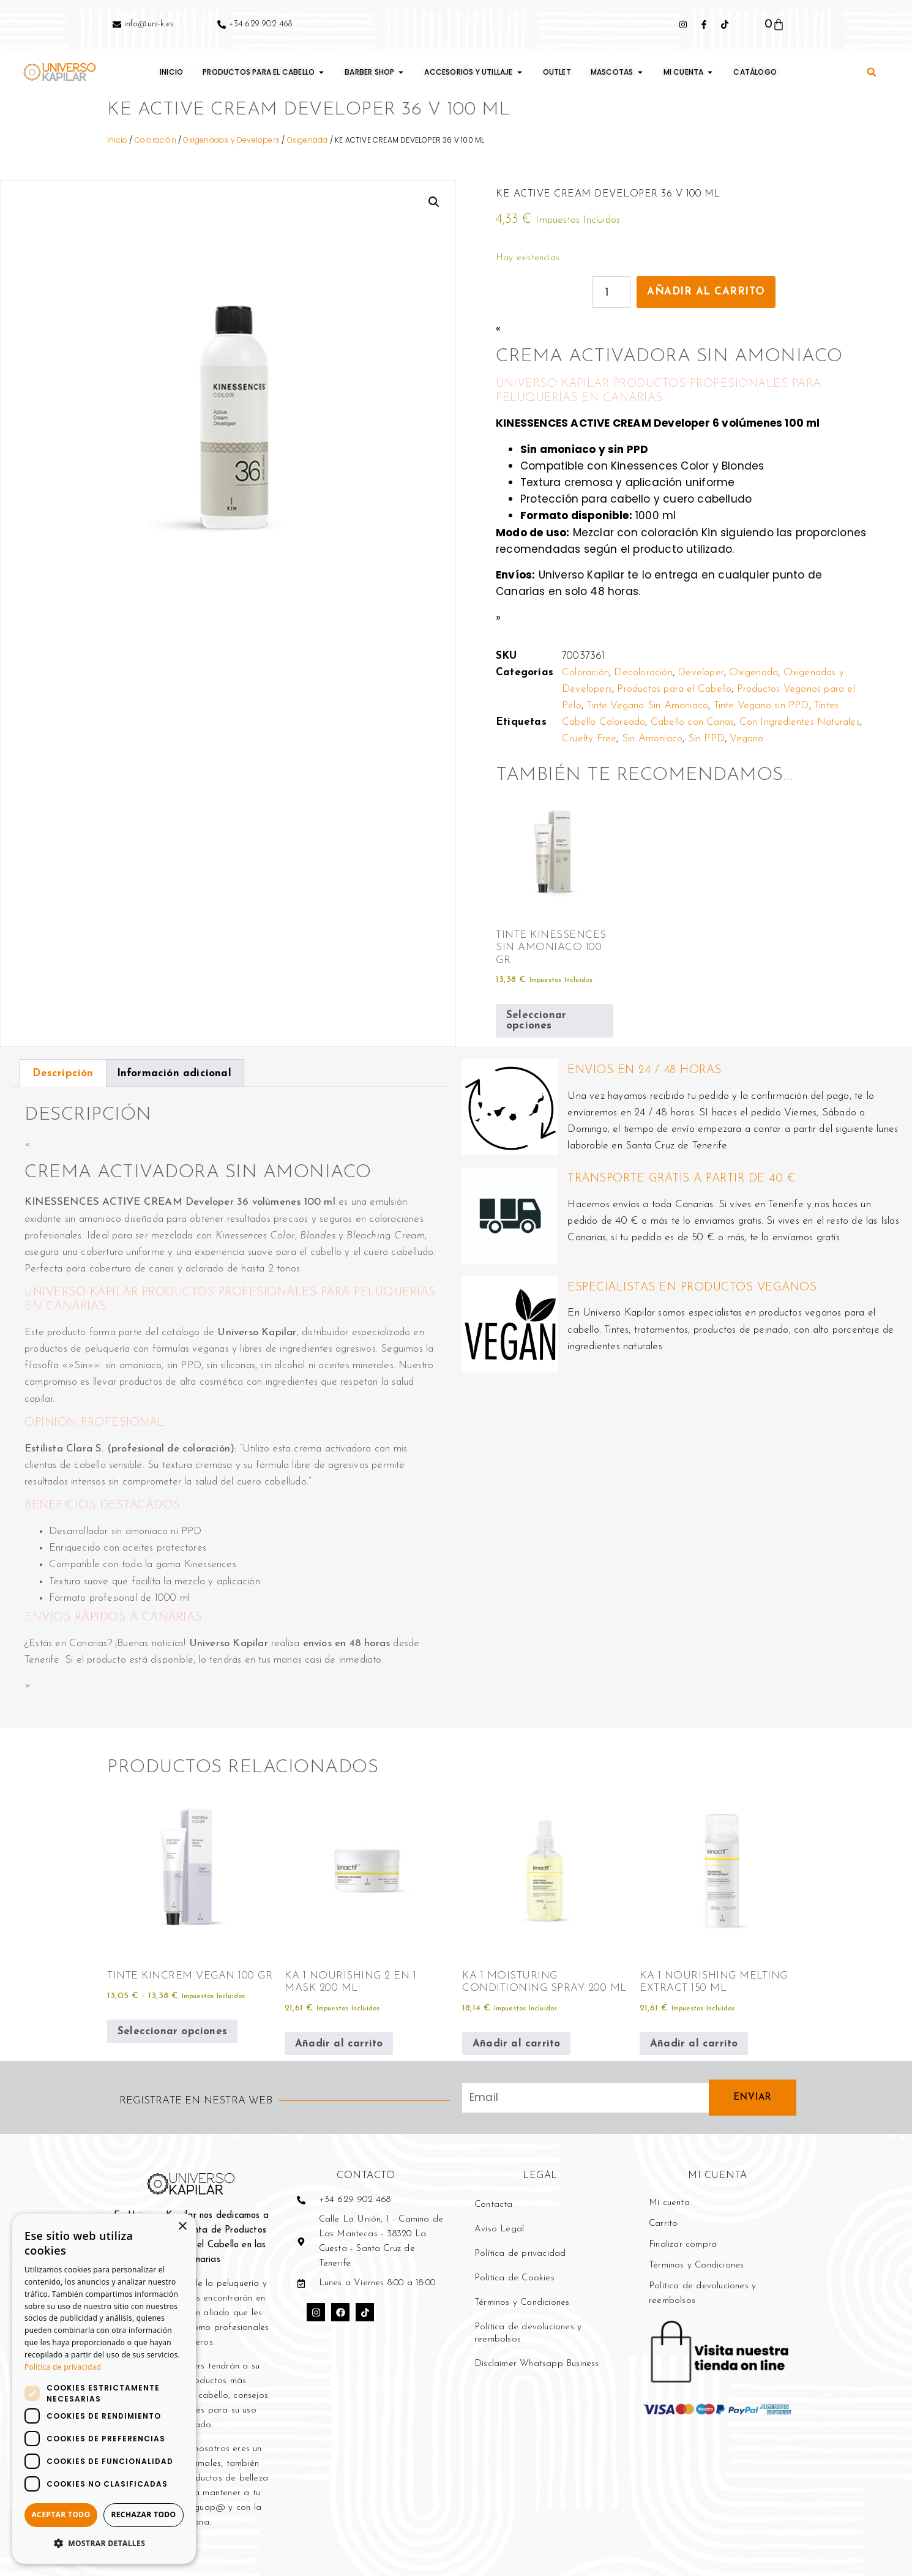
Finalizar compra (683, 2244)
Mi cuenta (669, 2202)
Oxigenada (307, 140)
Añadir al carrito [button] (339, 2044)
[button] (871, 72)
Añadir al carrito (706, 291)
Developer (701, 672)
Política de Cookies (514, 2278)
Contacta (493, 2204)
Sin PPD (706, 738)
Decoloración (643, 672)
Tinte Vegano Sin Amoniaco (647, 705)
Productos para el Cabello (674, 689)
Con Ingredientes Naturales (799, 722)
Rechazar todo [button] (143, 2514)
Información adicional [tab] (174, 1073)
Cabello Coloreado (603, 722)
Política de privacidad (520, 2253)
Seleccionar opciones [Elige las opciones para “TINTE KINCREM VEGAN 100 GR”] (172, 2031)
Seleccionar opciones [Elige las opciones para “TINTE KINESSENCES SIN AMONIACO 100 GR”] (536, 1020)
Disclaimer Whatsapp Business (536, 2363)
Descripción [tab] (62, 1073)
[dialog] (104, 2389)
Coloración (155, 140)
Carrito (663, 2223)
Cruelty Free (589, 738)
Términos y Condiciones (521, 2302)
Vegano (746, 738)
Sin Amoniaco (652, 738)
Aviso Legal (499, 2229)
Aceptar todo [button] (60, 2514)
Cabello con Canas (692, 722)
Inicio (117, 140)
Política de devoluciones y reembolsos (527, 2333)
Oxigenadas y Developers (231, 140)
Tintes (826, 705)
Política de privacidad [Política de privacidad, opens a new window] (62, 2367)
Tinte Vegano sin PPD (761, 705)
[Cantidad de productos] (611, 292)
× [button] (182, 2226)
